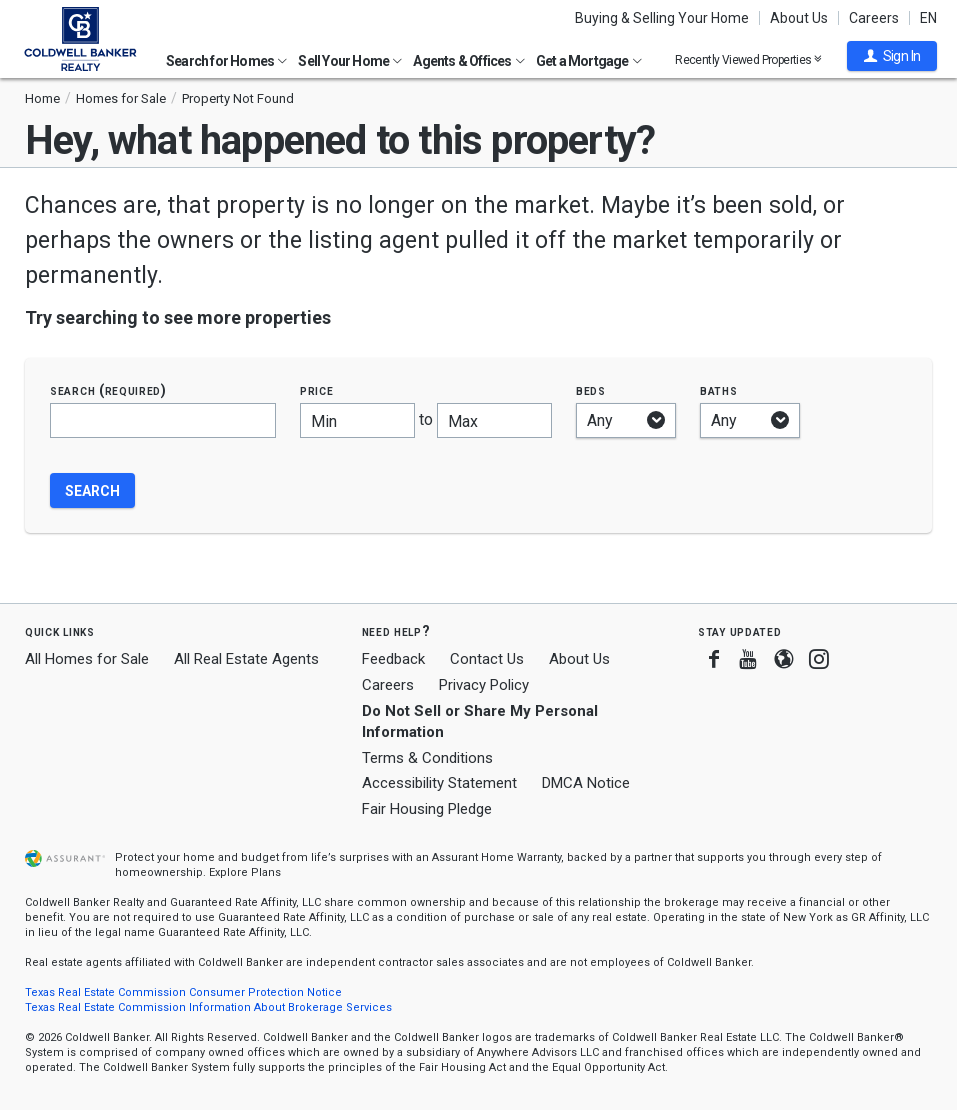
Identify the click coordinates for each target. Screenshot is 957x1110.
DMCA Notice (586, 783)
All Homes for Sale (87, 659)
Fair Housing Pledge (427, 809)
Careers (874, 18)
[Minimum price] (357, 420)
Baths (719, 390)
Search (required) (108, 390)
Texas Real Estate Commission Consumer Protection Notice (183, 992)
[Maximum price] (494, 420)
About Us (799, 18)
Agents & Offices (468, 61)
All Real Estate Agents (246, 659)
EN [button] (928, 18)
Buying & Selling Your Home (662, 18)
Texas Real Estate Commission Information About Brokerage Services (208, 1007)
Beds (591, 390)
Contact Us (487, 659)
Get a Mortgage (589, 61)
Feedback (393, 659)
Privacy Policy (484, 685)
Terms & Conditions (427, 758)
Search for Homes (226, 61)
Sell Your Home (350, 61)
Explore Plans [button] (245, 872)
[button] (892, 56)
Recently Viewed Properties (748, 59)
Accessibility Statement (439, 783)
